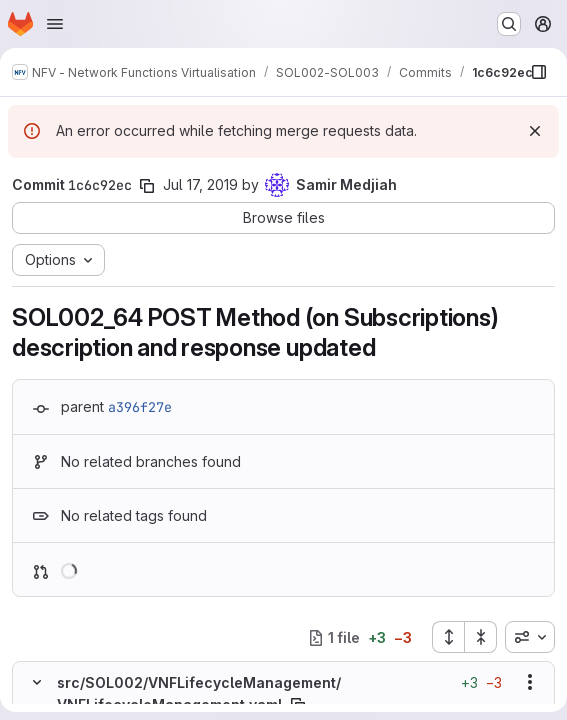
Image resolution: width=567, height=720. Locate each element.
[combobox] (530, 637)
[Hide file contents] (37, 682)
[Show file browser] (539, 72)
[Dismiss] (535, 131)
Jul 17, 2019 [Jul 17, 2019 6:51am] (200, 184)
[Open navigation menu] (55, 24)
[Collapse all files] (481, 637)
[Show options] (530, 682)
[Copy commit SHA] (147, 186)
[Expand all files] (448, 637)
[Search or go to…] (509, 24)
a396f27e (140, 407)
